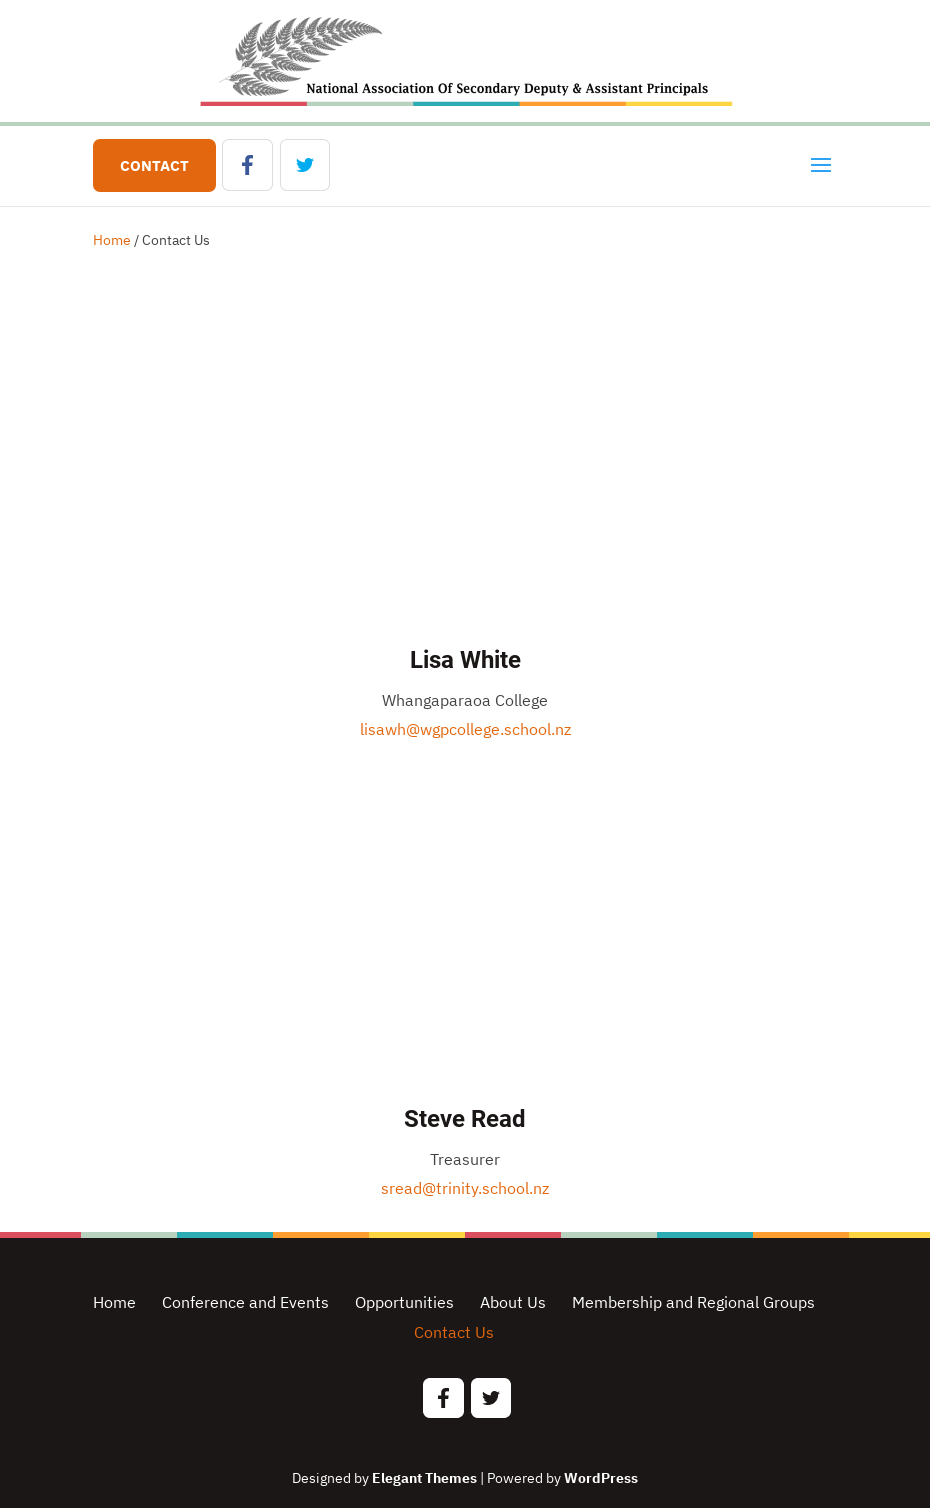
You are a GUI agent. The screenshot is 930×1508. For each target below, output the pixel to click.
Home (112, 240)
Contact (154, 165)
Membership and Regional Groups (693, 1302)
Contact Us (454, 1332)
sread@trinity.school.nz (465, 1188)
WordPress (601, 1478)
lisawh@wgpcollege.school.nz (465, 729)
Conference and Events (245, 1302)
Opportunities (404, 1302)
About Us (513, 1302)
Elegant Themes (424, 1478)
